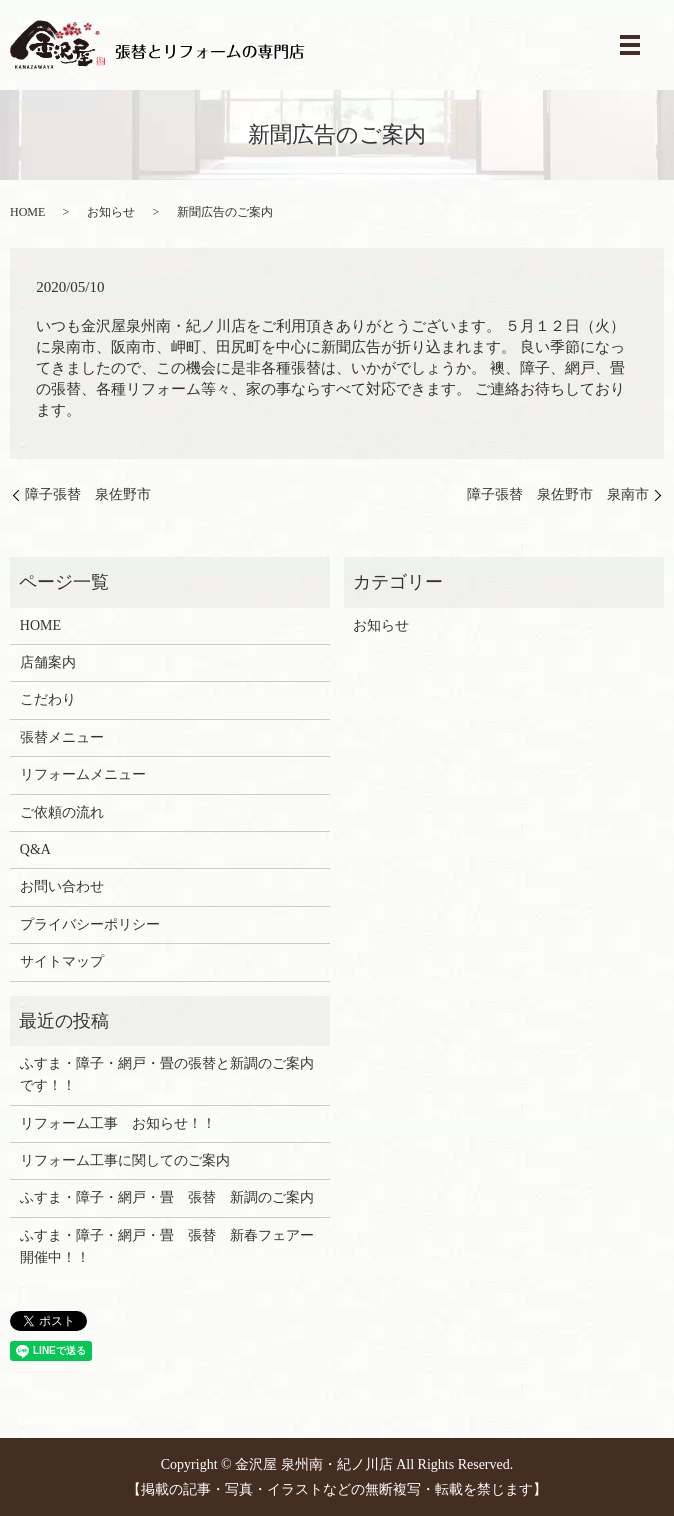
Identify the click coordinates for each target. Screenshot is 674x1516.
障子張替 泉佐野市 (88, 494)
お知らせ (111, 212)
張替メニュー (62, 737)
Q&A (35, 849)
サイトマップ (62, 961)
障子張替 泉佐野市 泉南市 (558, 494)
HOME (27, 212)
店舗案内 (48, 662)
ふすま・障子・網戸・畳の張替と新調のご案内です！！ (167, 1074)
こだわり (48, 699)
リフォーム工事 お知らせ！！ (118, 1123)
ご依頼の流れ (62, 812)
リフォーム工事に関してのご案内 (125, 1160)
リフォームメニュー (83, 774)
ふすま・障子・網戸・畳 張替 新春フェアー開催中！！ (167, 1246)
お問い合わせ (62, 886)
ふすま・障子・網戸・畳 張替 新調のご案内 (167, 1197)
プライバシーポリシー (90, 924)
